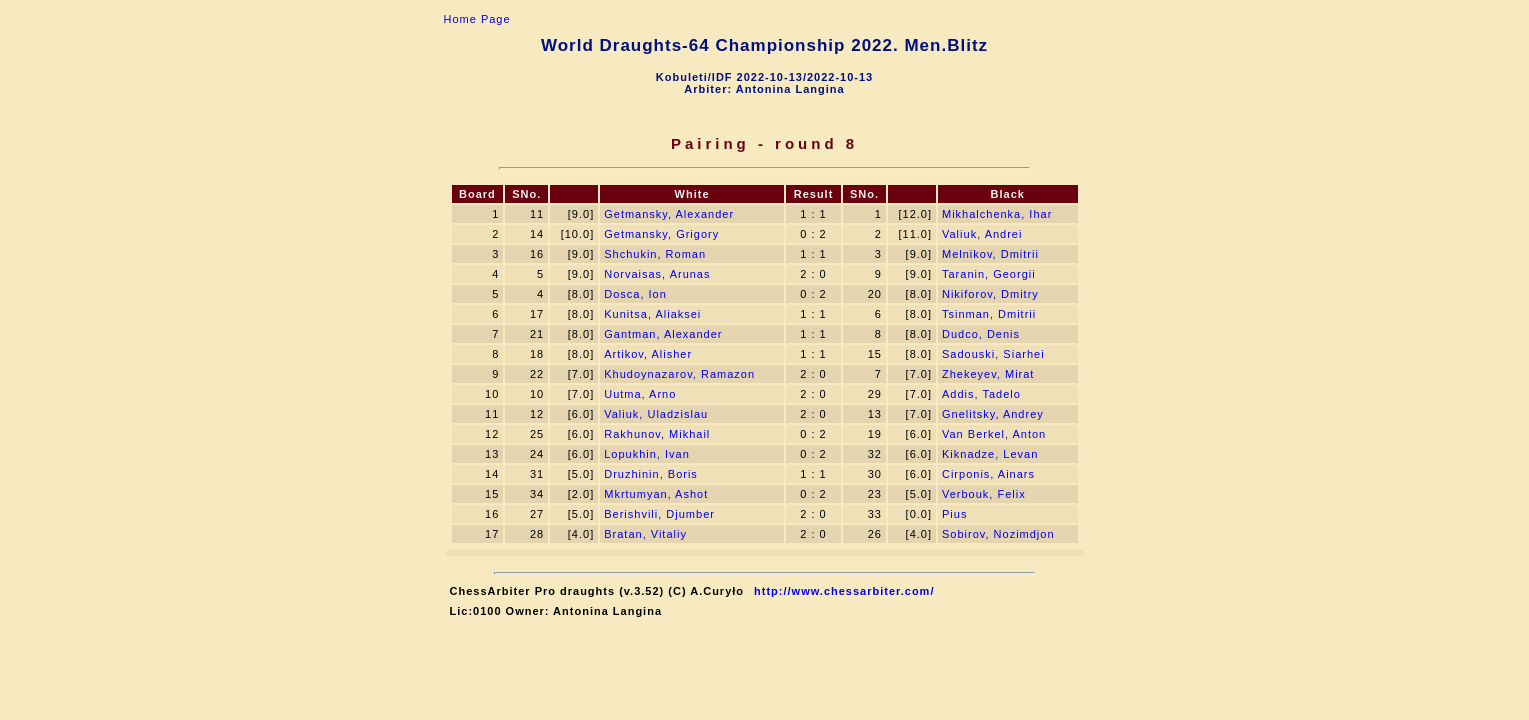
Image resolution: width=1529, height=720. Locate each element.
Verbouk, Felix (984, 494)
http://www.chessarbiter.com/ (844, 591)
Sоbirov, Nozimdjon (998, 534)
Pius (954, 514)
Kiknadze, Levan (990, 454)
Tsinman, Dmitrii (989, 314)
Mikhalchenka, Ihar (997, 214)
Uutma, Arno (640, 394)
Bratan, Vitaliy (645, 534)
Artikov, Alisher (648, 354)
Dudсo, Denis (981, 334)
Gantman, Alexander (663, 334)
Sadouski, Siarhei (993, 354)
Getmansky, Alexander (669, 214)
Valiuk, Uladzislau (656, 414)
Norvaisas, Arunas (657, 274)
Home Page (477, 19)
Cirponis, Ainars (988, 474)
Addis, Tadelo (981, 394)
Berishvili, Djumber (659, 514)
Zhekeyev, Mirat (988, 374)
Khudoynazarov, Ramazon (679, 374)
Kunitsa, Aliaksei (652, 314)
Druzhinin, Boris (651, 474)
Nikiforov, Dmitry (990, 294)
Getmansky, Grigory (661, 234)
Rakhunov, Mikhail (657, 434)
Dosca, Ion (635, 294)
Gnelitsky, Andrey (993, 414)
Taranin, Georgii (989, 274)
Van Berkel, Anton (994, 434)
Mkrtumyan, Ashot (656, 494)
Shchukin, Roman (655, 254)
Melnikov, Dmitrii (990, 254)
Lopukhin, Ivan (647, 454)
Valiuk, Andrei (982, 234)
